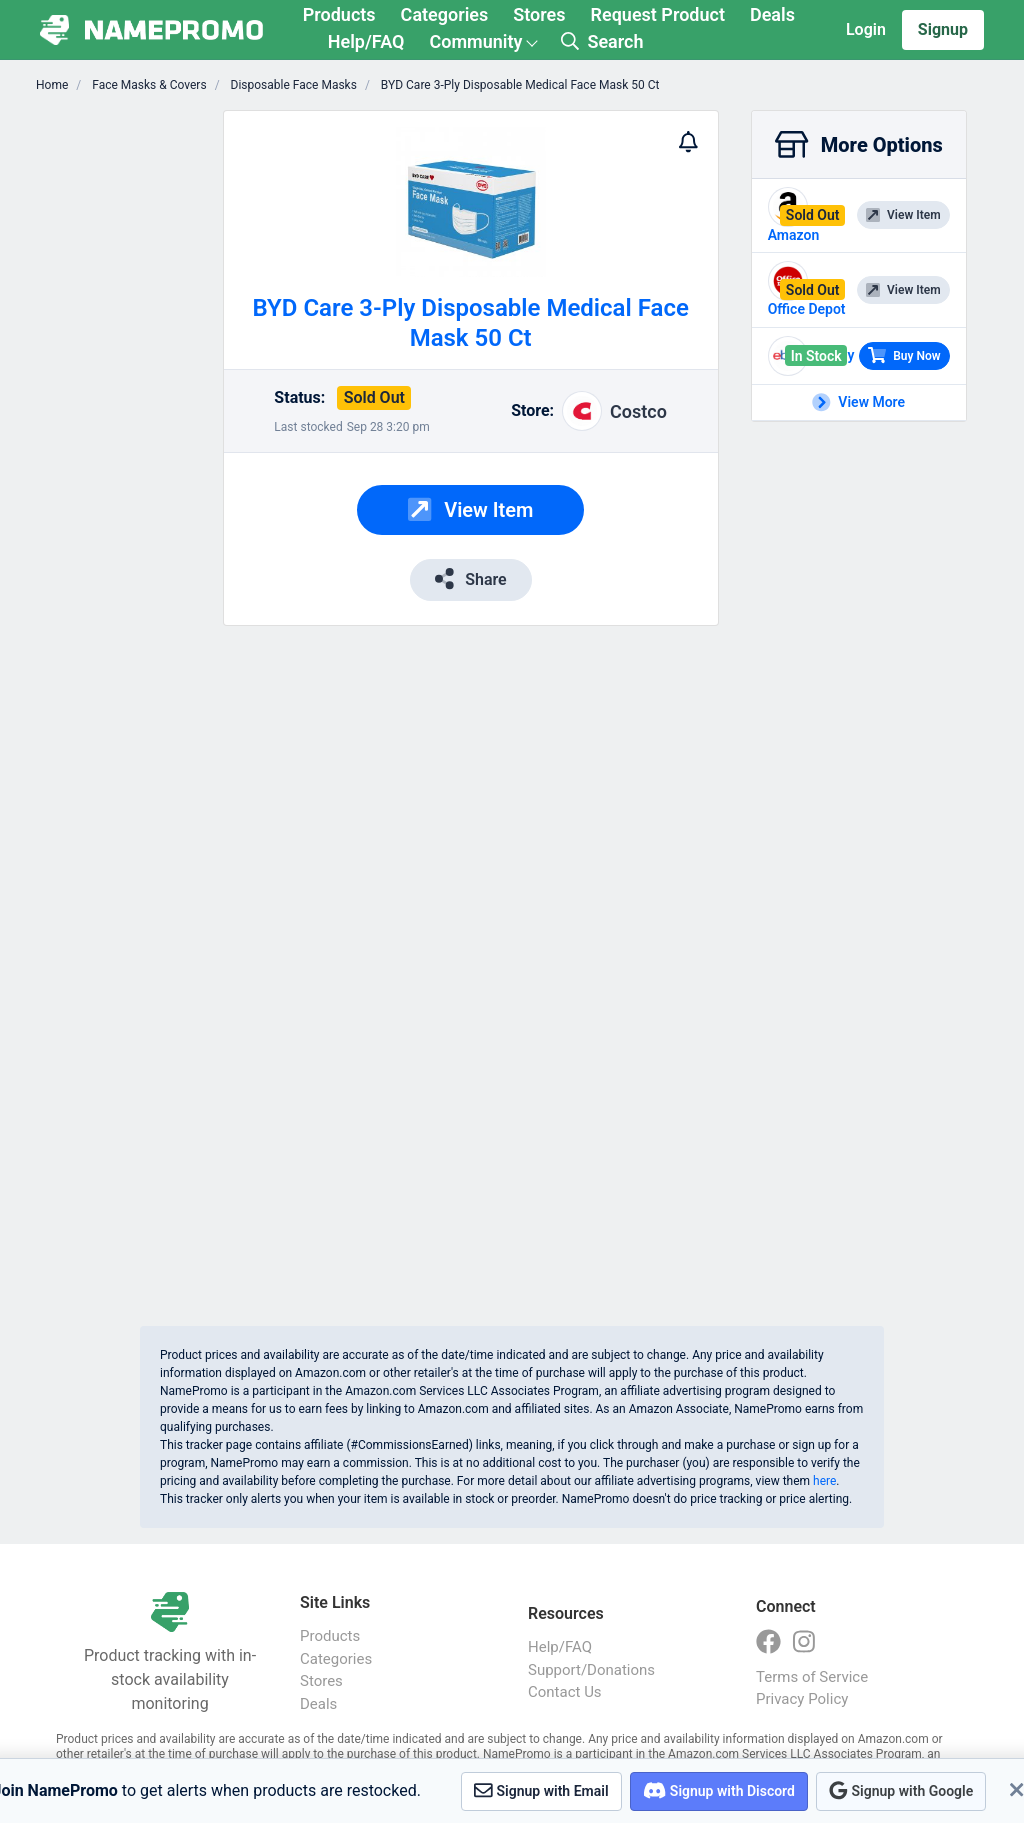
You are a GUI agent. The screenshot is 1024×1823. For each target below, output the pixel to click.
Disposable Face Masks (292, 85)
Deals (772, 14)
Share (471, 578)
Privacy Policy (802, 1699)
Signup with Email (541, 1790)
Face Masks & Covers (147, 85)
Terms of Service (812, 1677)
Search (602, 41)
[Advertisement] (123, 410)
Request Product (658, 14)
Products (339, 14)
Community (475, 41)
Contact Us (565, 1692)
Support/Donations (591, 1670)
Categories (445, 14)
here (824, 1481)
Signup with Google (901, 1790)
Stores (539, 14)
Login (866, 29)
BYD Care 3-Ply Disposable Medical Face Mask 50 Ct (519, 85)
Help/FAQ (366, 41)
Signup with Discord (719, 1790)
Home (52, 85)
